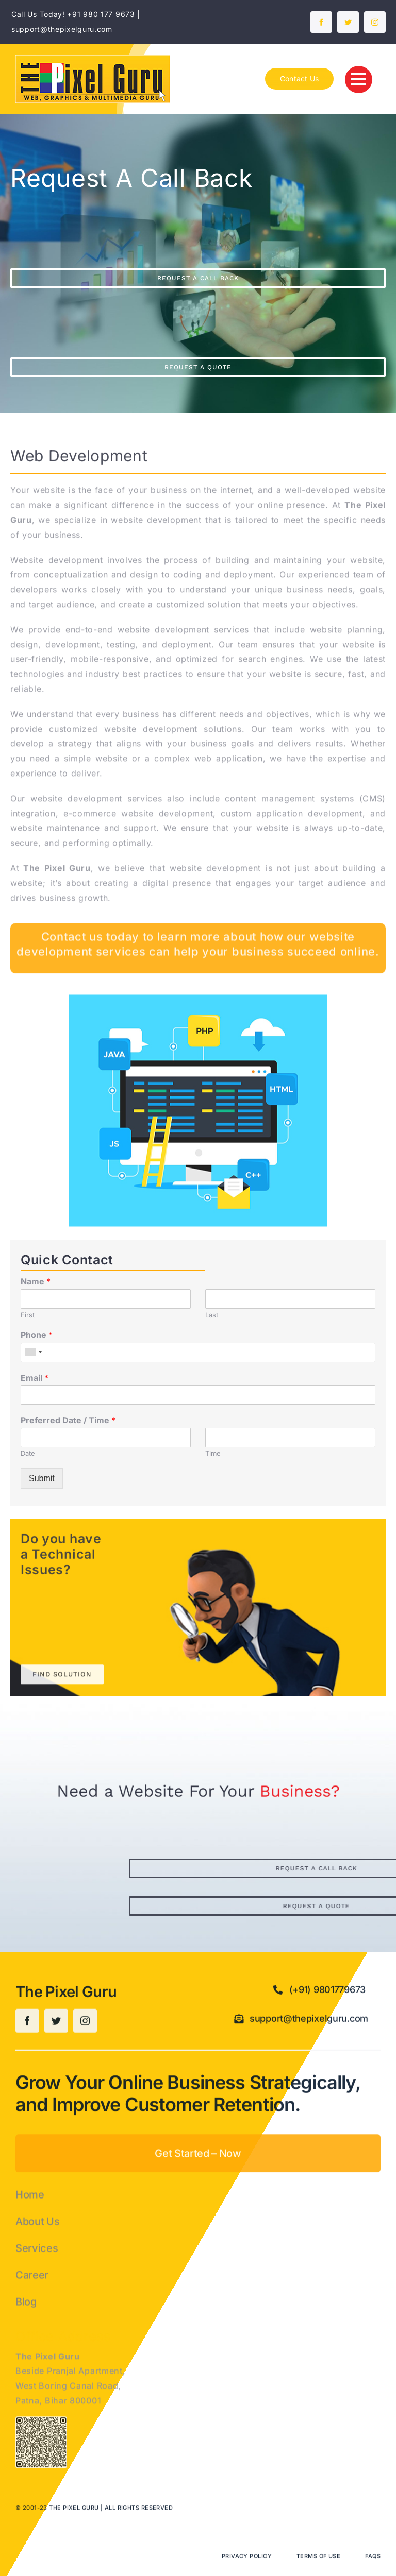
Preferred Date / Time (68, 1420)
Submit (42, 1478)
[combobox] (33, 1352)
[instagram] (375, 22)
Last (211, 1315)
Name (36, 1281)
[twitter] (348, 22)
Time (213, 1453)
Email (34, 1377)
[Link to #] (358, 79)
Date (28, 1453)
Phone (37, 1335)
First (28, 1315)
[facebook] (321, 22)
